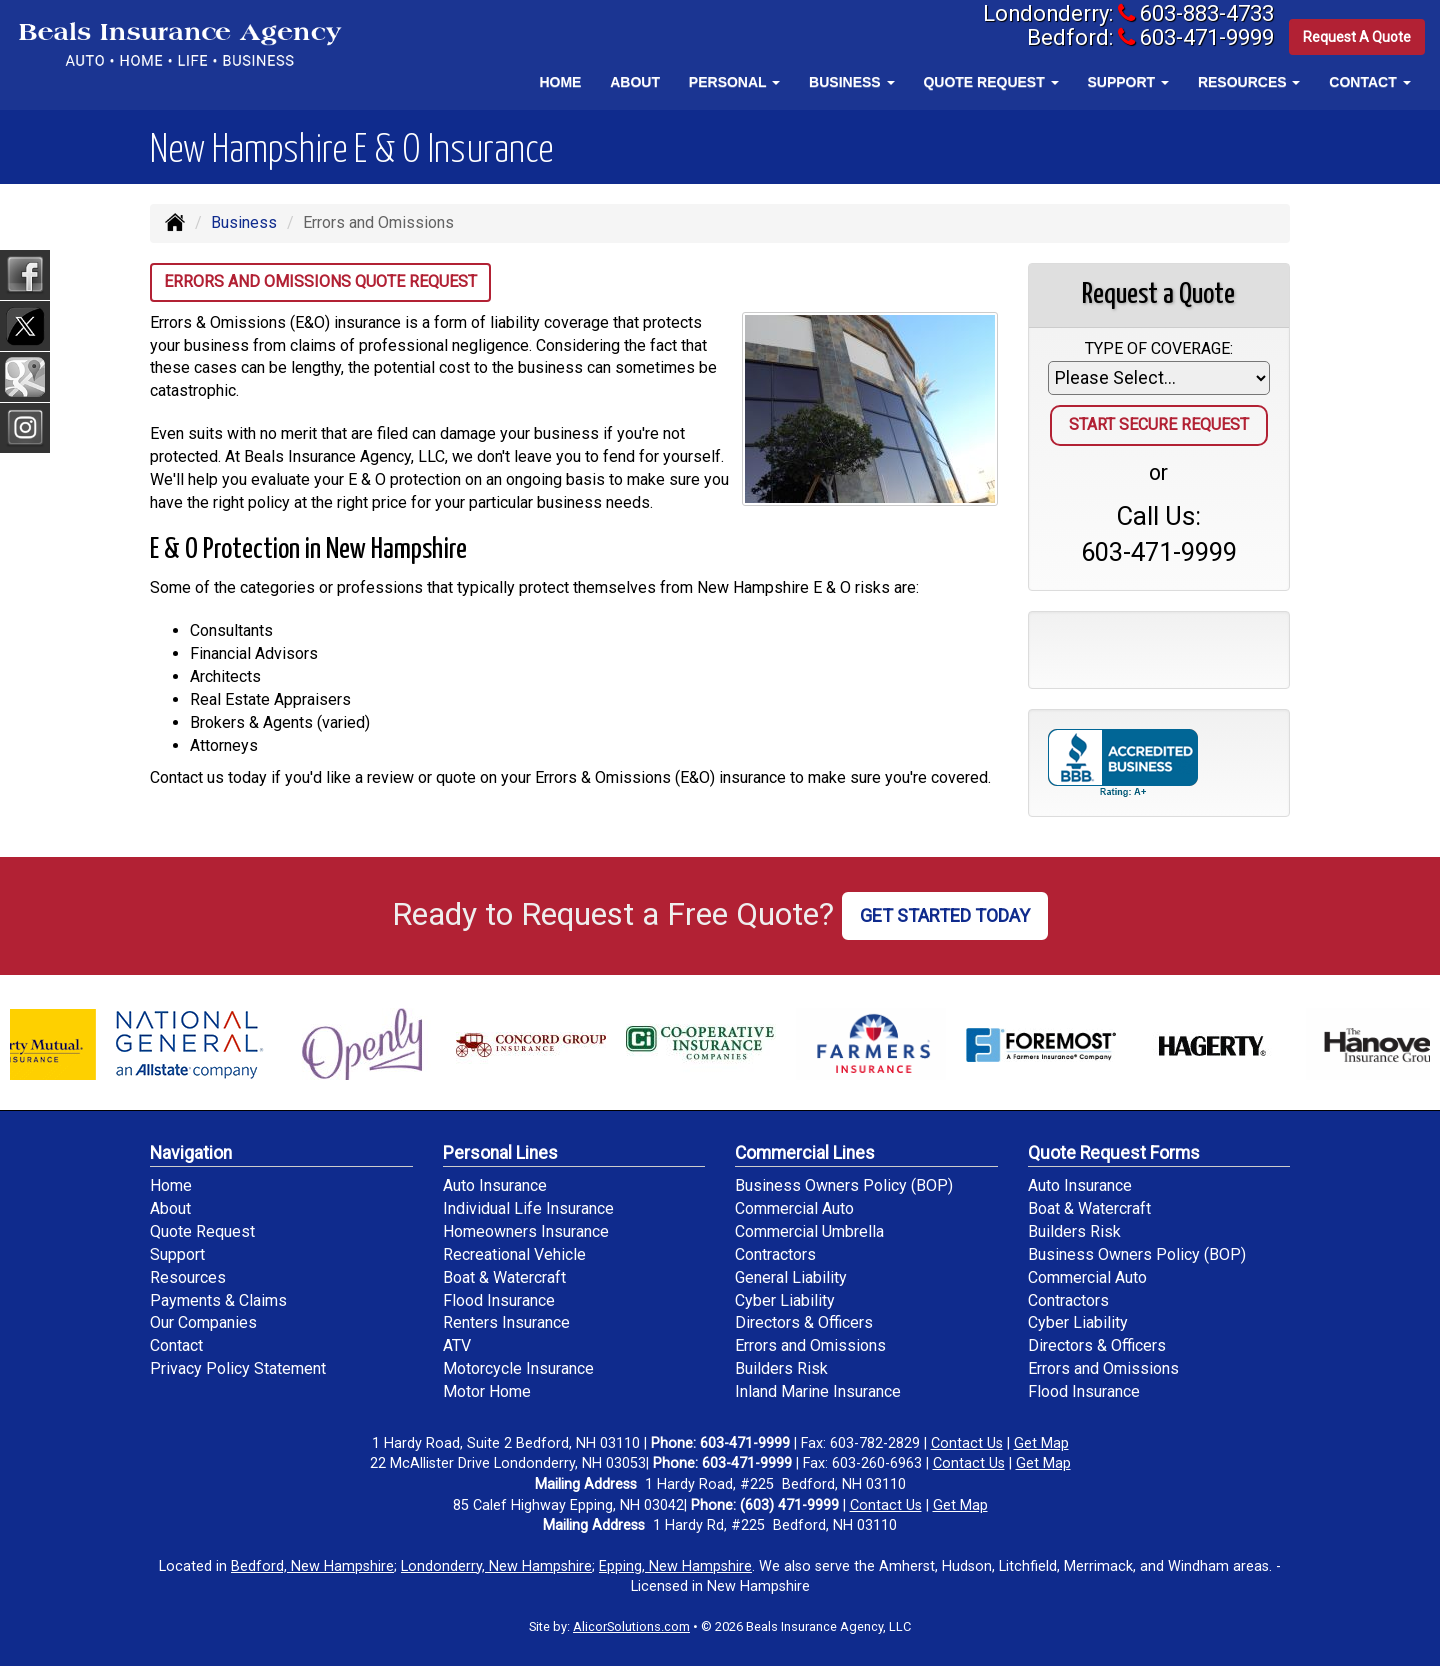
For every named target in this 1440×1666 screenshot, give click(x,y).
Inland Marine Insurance (818, 1391)
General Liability (791, 1277)
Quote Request (202, 1231)
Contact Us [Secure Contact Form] (967, 1443)
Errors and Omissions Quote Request (320, 281)
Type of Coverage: (1159, 348)
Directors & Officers (804, 1322)
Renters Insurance (506, 1322)
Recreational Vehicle (514, 1254)
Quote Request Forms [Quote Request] (1114, 1153)
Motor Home (487, 1391)
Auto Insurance (495, 1185)
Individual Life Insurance (528, 1208)
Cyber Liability (785, 1300)
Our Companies (203, 1322)
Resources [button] (1249, 82)
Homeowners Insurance (526, 1231)
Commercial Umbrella (809, 1231)
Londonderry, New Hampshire (496, 1566)
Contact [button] (1369, 82)
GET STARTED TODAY (945, 915)
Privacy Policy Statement (238, 1368)
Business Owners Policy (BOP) (844, 1185)
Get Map (1041, 1443)
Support (177, 1254)
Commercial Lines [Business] (805, 1153)
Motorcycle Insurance (518, 1368)
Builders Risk (781, 1368)
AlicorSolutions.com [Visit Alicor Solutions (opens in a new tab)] (631, 1626)
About (635, 82)
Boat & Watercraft (504, 1277)
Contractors (775, 1254)
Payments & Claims (218, 1300)
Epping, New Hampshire (675, 1566)
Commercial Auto (794, 1208)
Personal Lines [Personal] (500, 1153)
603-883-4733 (1199, 14)
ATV (457, 1345)
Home (560, 82)
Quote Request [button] (990, 82)
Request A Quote (1357, 39)
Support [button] (1128, 82)
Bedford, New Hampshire (312, 1566)
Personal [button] (734, 82)
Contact (176, 1345)
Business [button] (851, 82)
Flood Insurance (499, 1300)
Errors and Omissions (810, 1345)
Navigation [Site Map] (191, 1153)
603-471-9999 (1199, 39)
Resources (188, 1277)
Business (244, 222)
